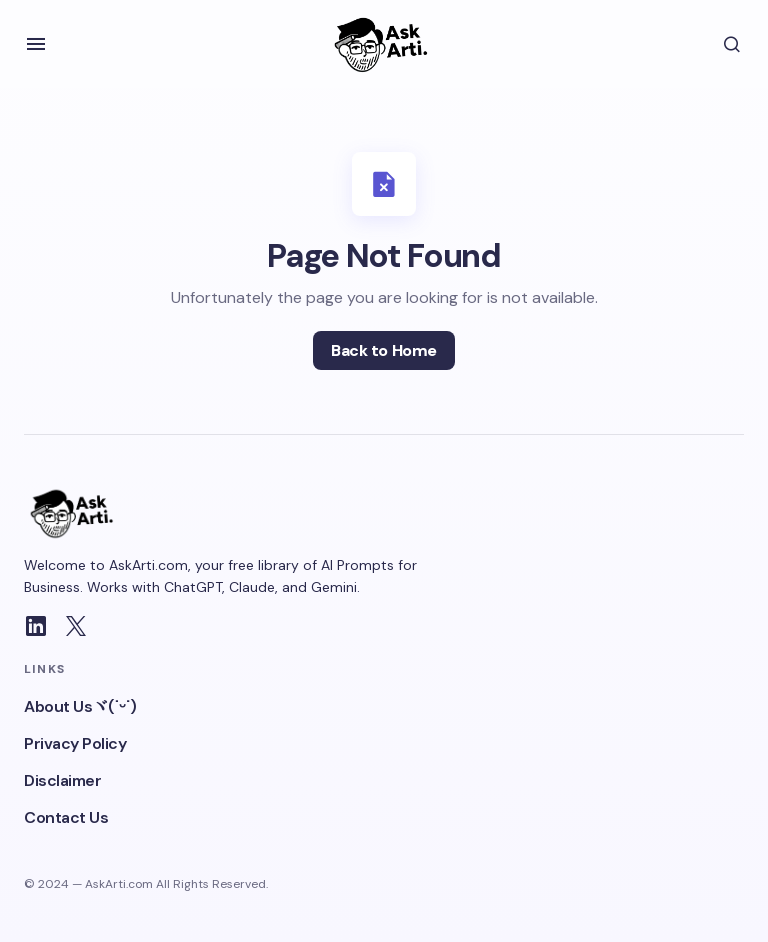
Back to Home (383, 350)
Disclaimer (62, 780)
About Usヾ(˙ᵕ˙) (80, 706)
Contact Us (66, 817)
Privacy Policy (75, 743)
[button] (36, 44)
